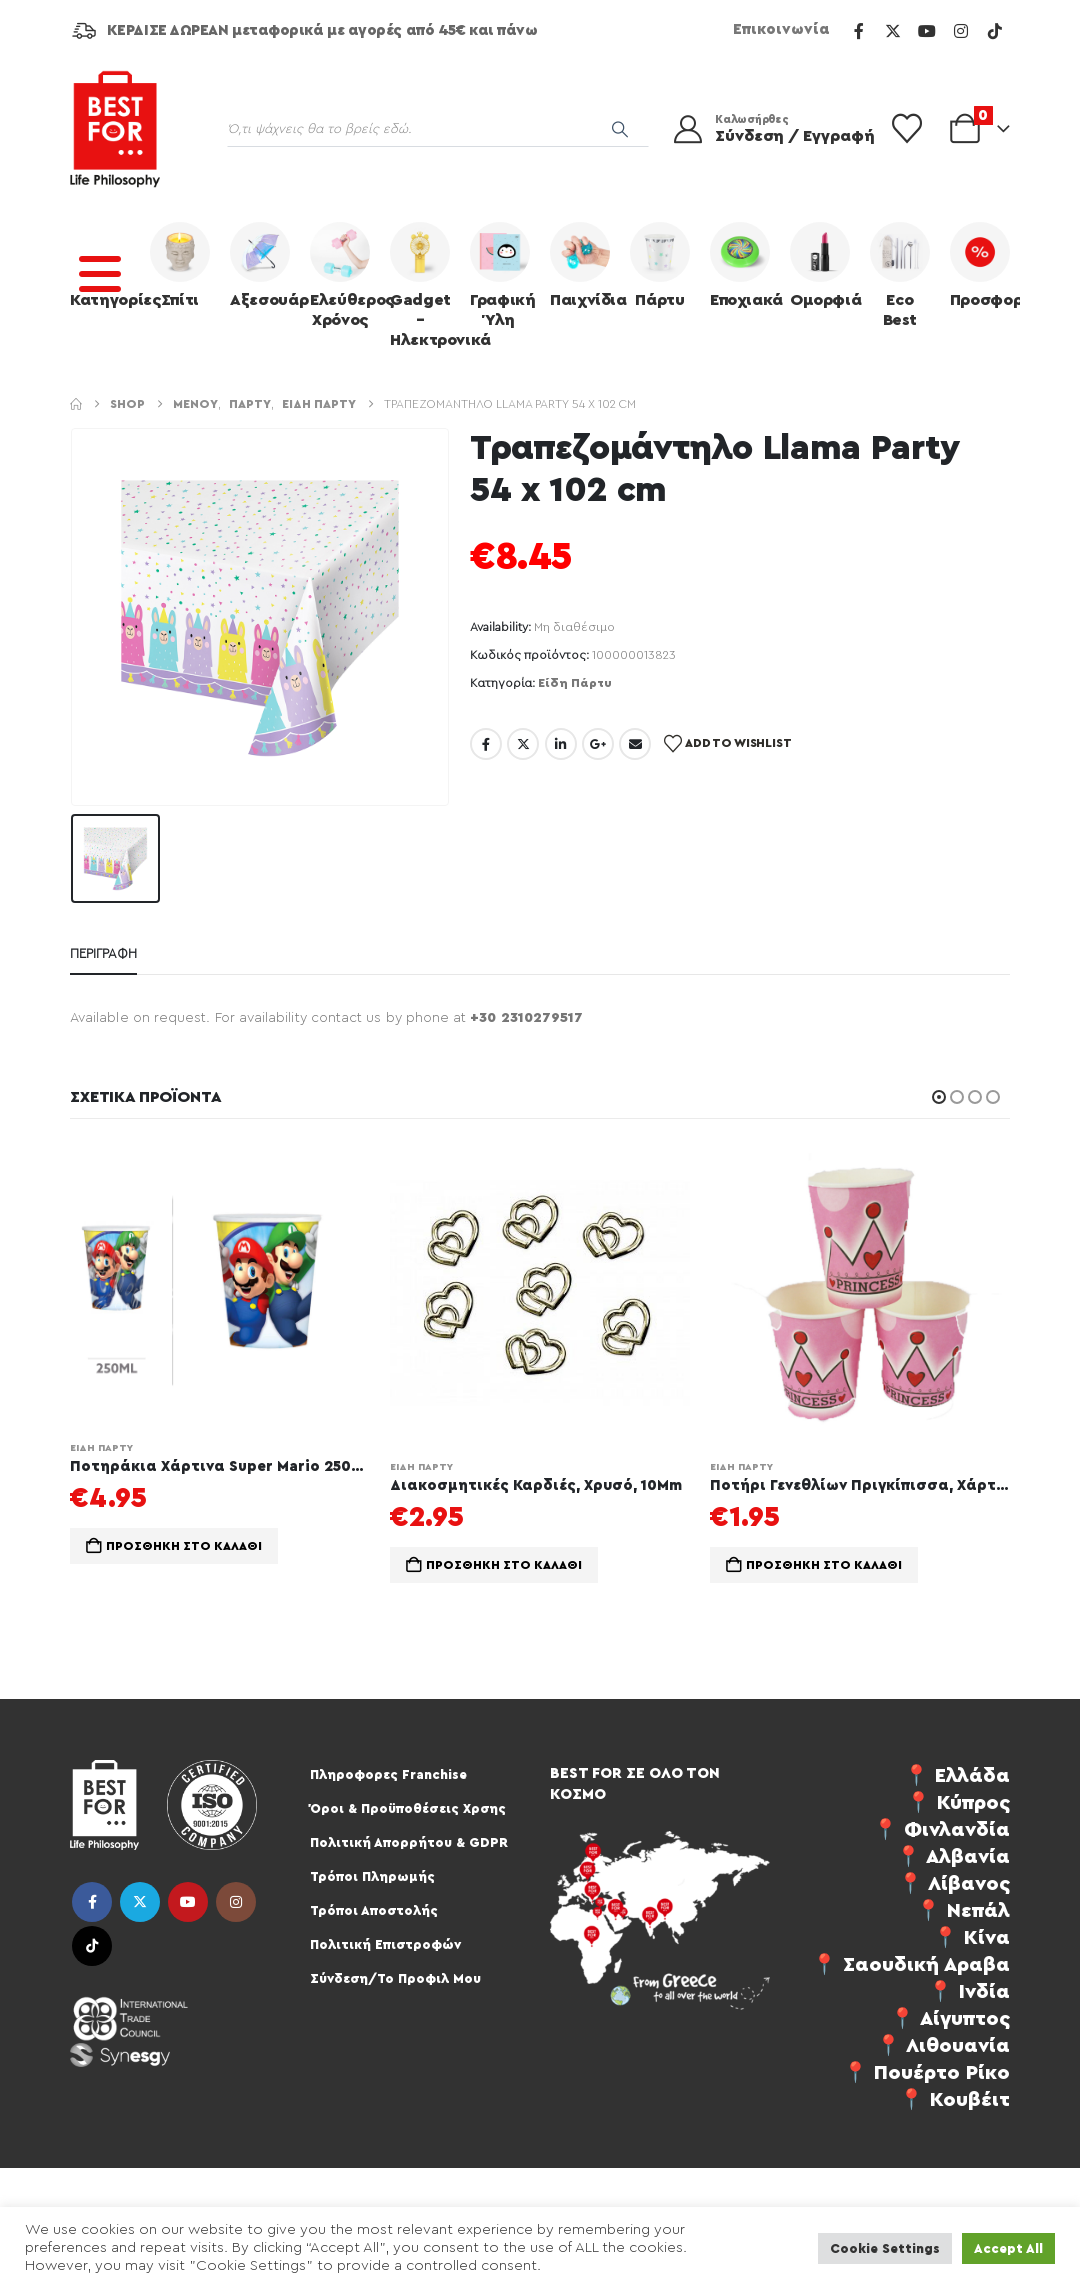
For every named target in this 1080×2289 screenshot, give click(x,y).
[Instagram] (961, 31)
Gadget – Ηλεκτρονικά (425, 285)
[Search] (620, 129)
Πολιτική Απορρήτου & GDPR (409, 1842)
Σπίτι (180, 265)
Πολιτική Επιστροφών (385, 1944)
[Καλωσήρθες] (762, 129)
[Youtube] (927, 31)
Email (635, 744)
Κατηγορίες (105, 265)
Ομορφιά (825, 265)
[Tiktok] (995, 31)
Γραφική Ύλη (503, 275)
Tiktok (92, 1946)
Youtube (188, 1902)
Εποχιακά (745, 265)
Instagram (236, 1902)
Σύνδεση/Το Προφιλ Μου (395, 1978)
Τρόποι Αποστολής (374, 1910)
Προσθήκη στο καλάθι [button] (184, 1546)
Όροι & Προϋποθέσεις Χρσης (408, 1808)
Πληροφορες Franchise (388, 1774)
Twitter (523, 744)
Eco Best (900, 275)
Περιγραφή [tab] (103, 953)
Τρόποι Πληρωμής (372, 1876)
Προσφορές (985, 265)
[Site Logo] (115, 129)
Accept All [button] (1008, 2248)
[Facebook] (859, 31)
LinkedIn (561, 744)
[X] (893, 31)
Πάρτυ (660, 265)
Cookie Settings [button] (885, 2248)
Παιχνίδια (585, 265)
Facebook (486, 744)
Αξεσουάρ (265, 265)
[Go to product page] (220, 1283)
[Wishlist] (907, 129)
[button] (939, 1097)
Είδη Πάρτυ (575, 683)
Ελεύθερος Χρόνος (345, 275)
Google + (598, 744)
